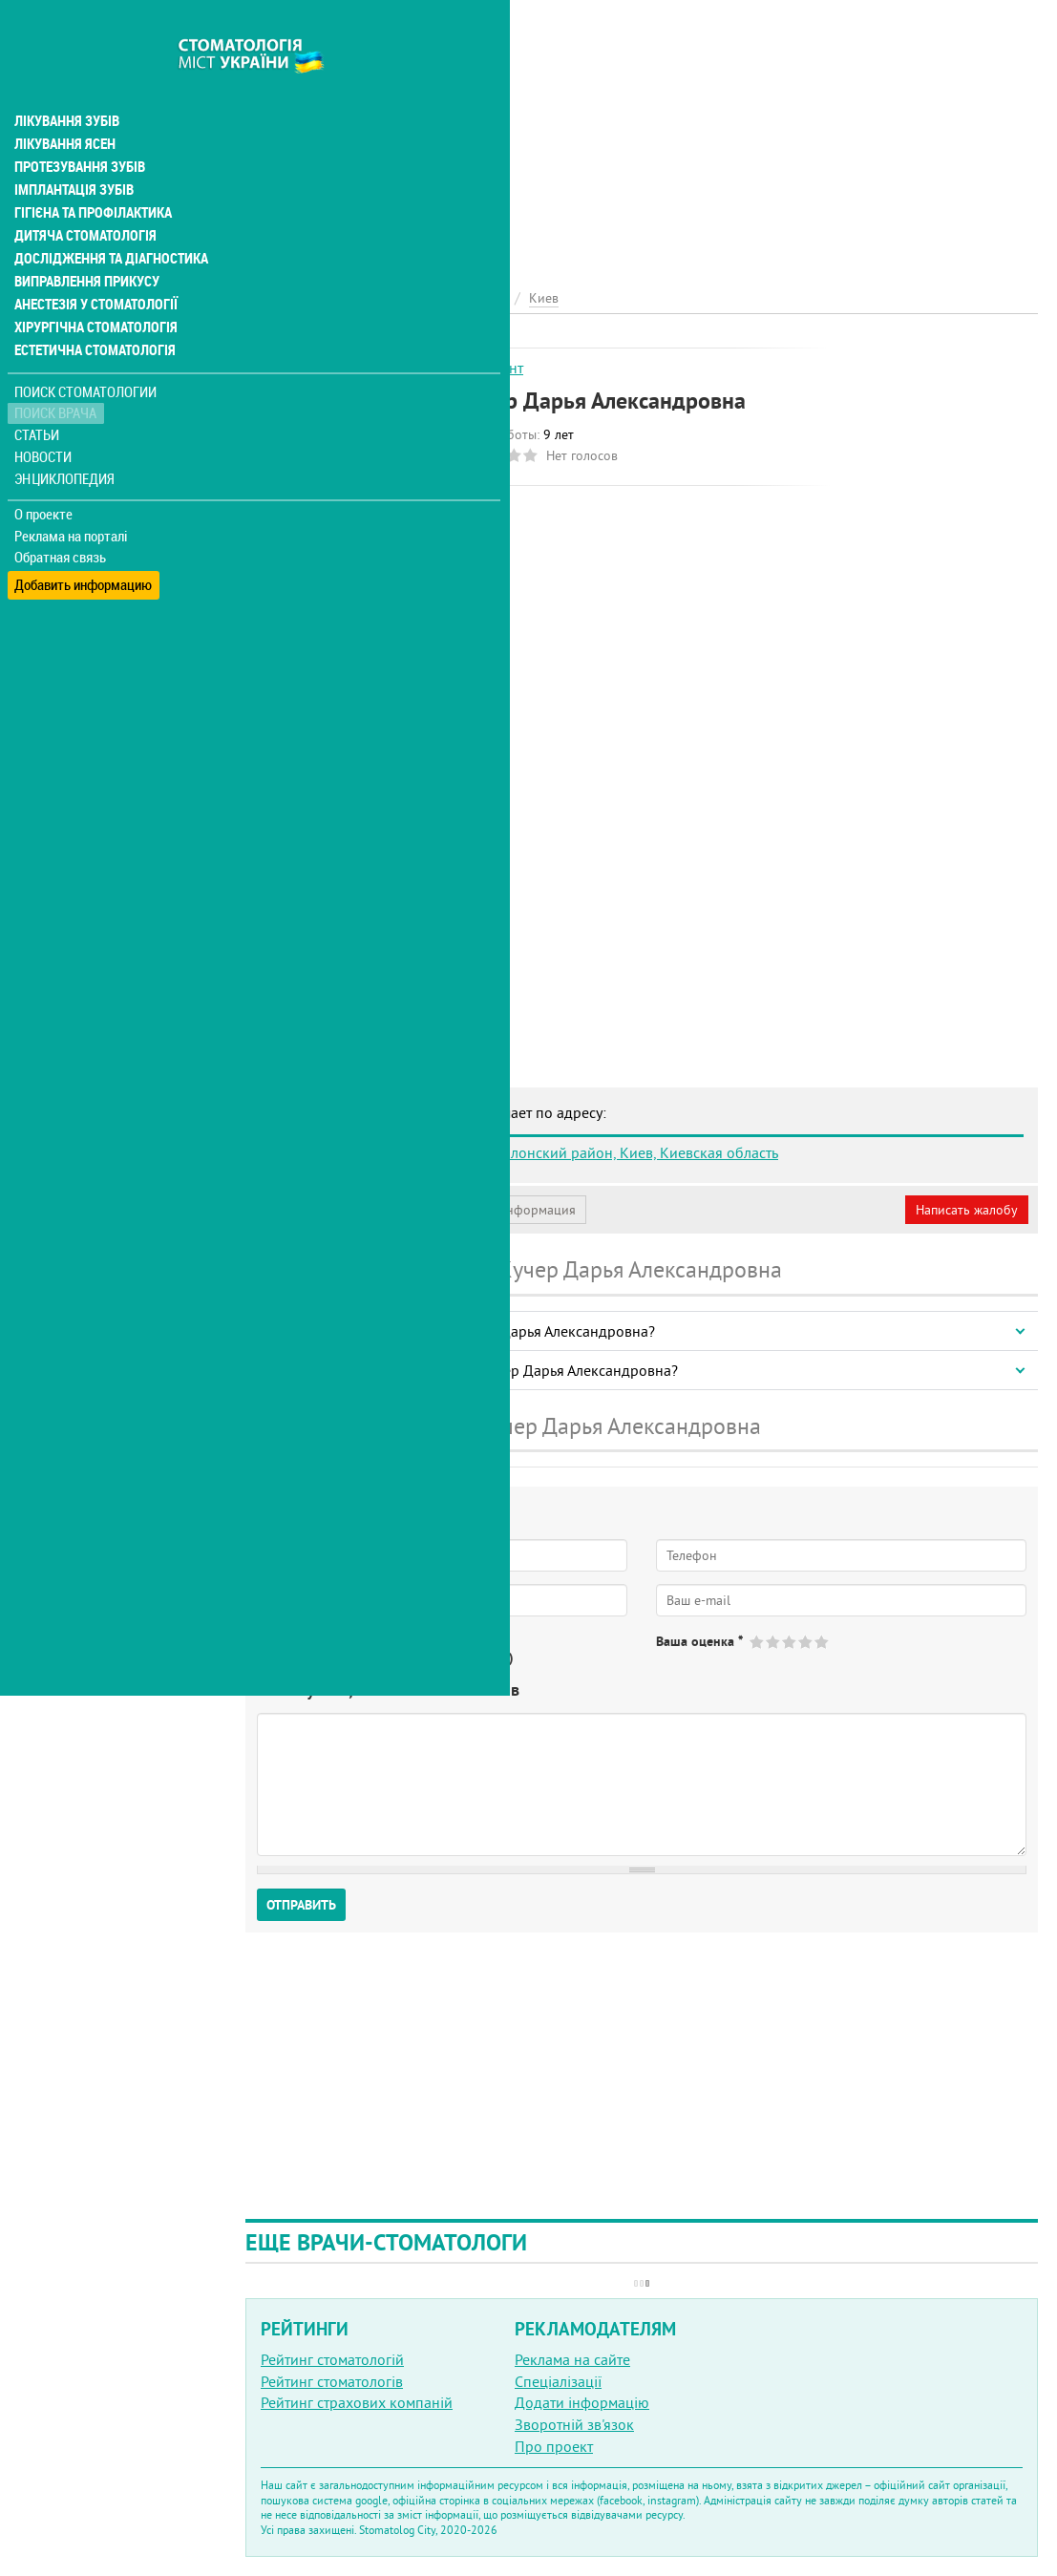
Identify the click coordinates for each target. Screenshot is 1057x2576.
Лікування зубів (66, 80)
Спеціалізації (558, 2381)
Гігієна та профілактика (91, 171)
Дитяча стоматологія (82, 194)
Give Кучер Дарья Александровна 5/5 (822, 1642)
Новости (44, 416)
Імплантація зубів (72, 149)
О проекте (44, 472)
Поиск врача (57, 372)
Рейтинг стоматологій (332, 2359)
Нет (342, 1657)
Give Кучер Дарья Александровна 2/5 (774, 1642)
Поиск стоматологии (85, 350)
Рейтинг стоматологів (332, 2381)
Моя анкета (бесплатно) (336, 1209)
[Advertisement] (641, 133)
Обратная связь (61, 516)
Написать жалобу (967, 1209)
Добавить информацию (83, 538)
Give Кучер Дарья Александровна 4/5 (806, 1642)
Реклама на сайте (572, 2359)
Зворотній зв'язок (574, 2424)
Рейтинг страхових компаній (357, 2402)
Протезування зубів (78, 126)
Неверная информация (506, 1209)
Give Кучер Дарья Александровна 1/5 (758, 1642)
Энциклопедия (65, 437)
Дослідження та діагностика (106, 217)
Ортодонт (490, 367)
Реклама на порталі (72, 494)
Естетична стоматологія (91, 309)
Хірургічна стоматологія (93, 286)
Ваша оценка (699, 1641)
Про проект (554, 2446)
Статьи (38, 394)
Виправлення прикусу (84, 240)
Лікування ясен (63, 103)
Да (293, 1657)
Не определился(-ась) (449, 1657)
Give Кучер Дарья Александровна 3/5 (790, 1642)
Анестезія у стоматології (93, 263)
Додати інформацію (582, 2402)
